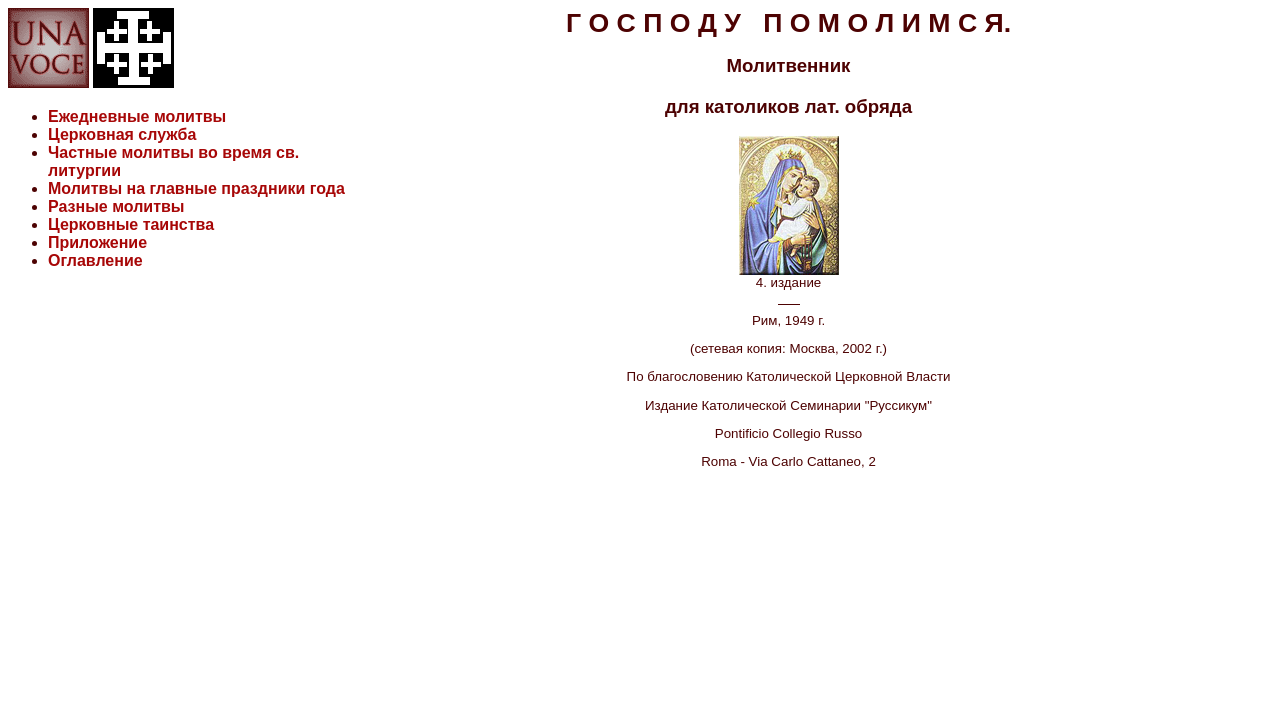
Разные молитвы (116, 206)
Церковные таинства (131, 224)
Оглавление (95, 260)
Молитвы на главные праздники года (196, 188)
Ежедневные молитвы (137, 116)
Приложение (97, 242)
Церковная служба (122, 134)
